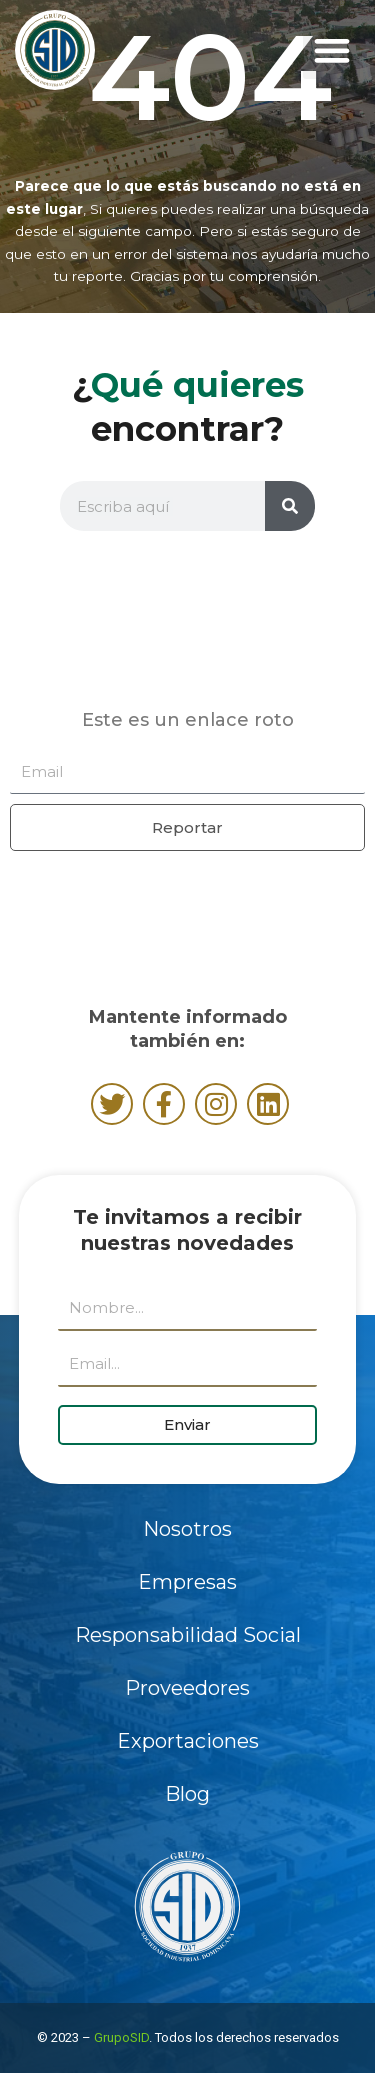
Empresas (187, 1582)
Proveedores (187, 1688)
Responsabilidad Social (188, 1635)
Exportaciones (188, 1741)
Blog (187, 1794)
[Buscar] (290, 506)
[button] (331, 50)
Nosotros (187, 1529)
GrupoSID (121, 2037)
